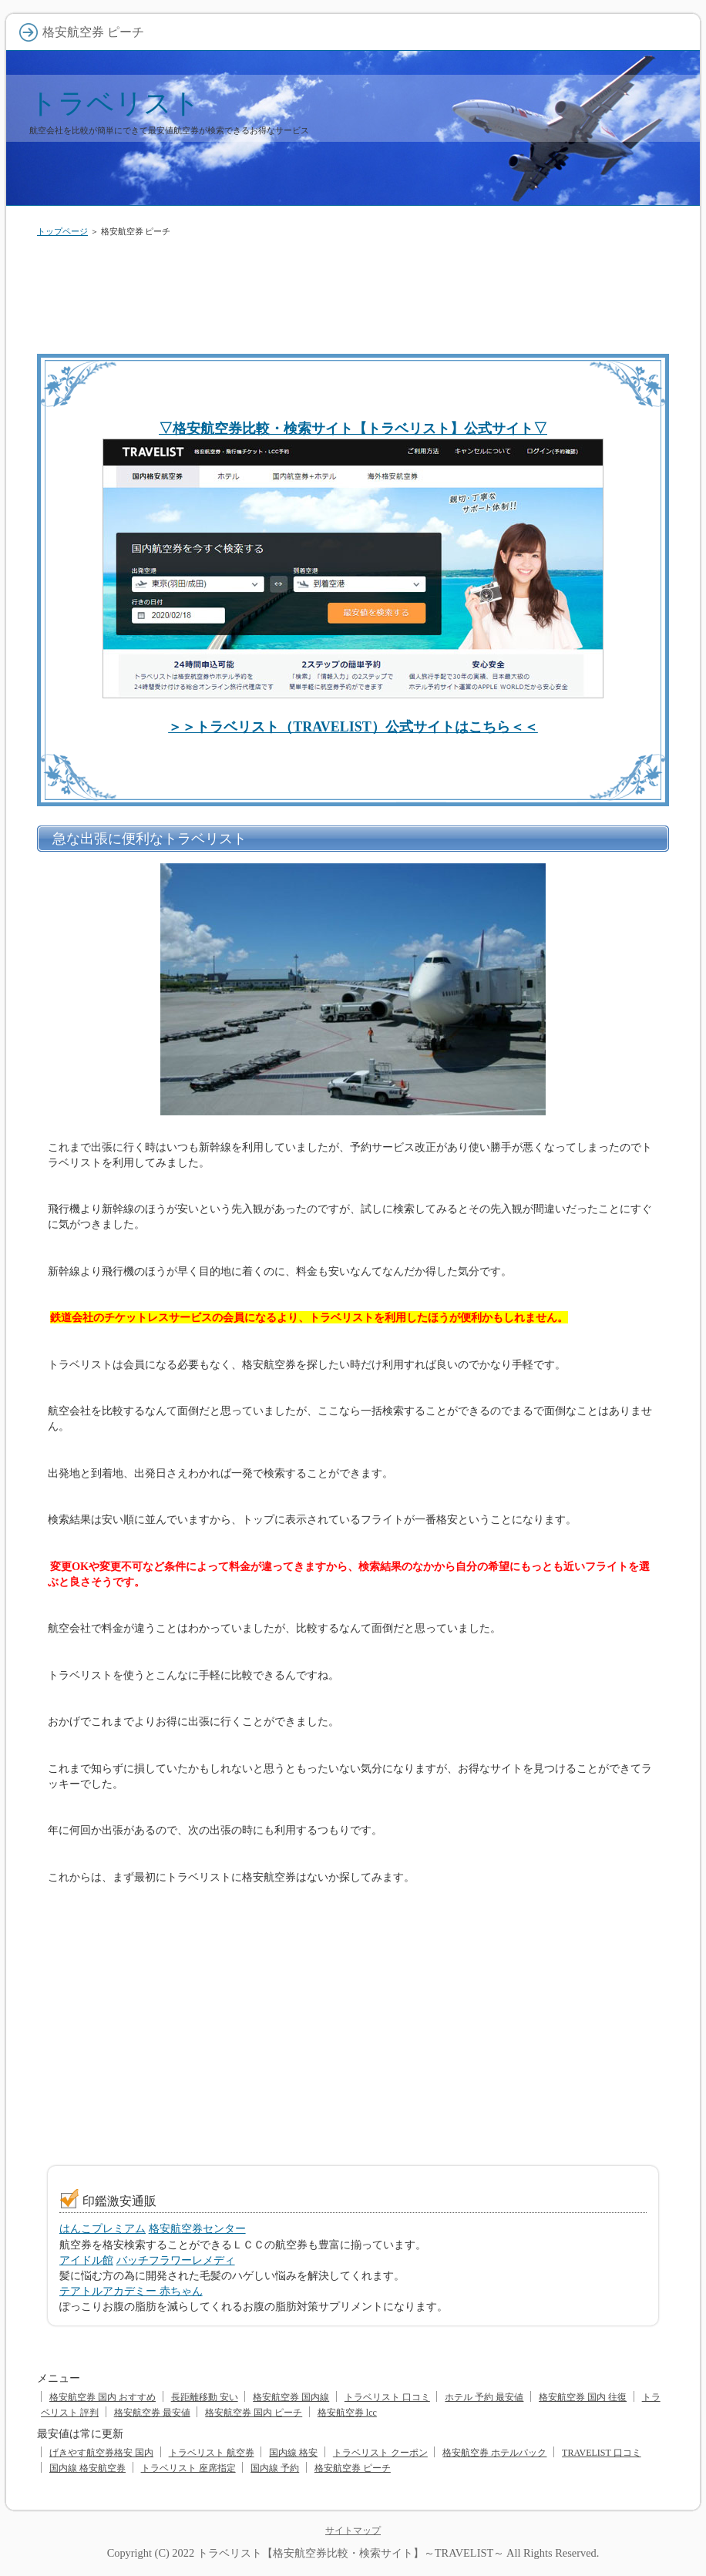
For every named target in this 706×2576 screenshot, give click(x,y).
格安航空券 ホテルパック (494, 2452)
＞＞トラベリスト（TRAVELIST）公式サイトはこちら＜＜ (353, 727)
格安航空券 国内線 (291, 2397)
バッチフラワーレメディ (175, 2260)
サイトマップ (353, 2530)
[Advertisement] (353, 292)
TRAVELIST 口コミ (601, 2452)
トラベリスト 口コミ (387, 2397)
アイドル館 (86, 2260)
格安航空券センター (197, 2228)
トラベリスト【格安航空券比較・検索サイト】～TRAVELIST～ (350, 2553)
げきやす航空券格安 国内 (101, 2452)
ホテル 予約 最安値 (484, 2397)
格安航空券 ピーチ (352, 2468)
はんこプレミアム (102, 2228)
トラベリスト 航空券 (211, 2452)
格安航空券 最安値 (152, 2412)
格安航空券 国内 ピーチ (253, 2412)
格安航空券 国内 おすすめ (102, 2397)
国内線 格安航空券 (87, 2468)
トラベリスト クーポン (380, 2452)
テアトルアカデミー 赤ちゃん (131, 2291)
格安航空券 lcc (347, 2412)
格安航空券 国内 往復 (583, 2397)
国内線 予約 (274, 2468)
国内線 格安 (293, 2452)
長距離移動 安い (204, 2397)
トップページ (62, 231)
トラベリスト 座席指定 (188, 2468)
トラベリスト (114, 103)
